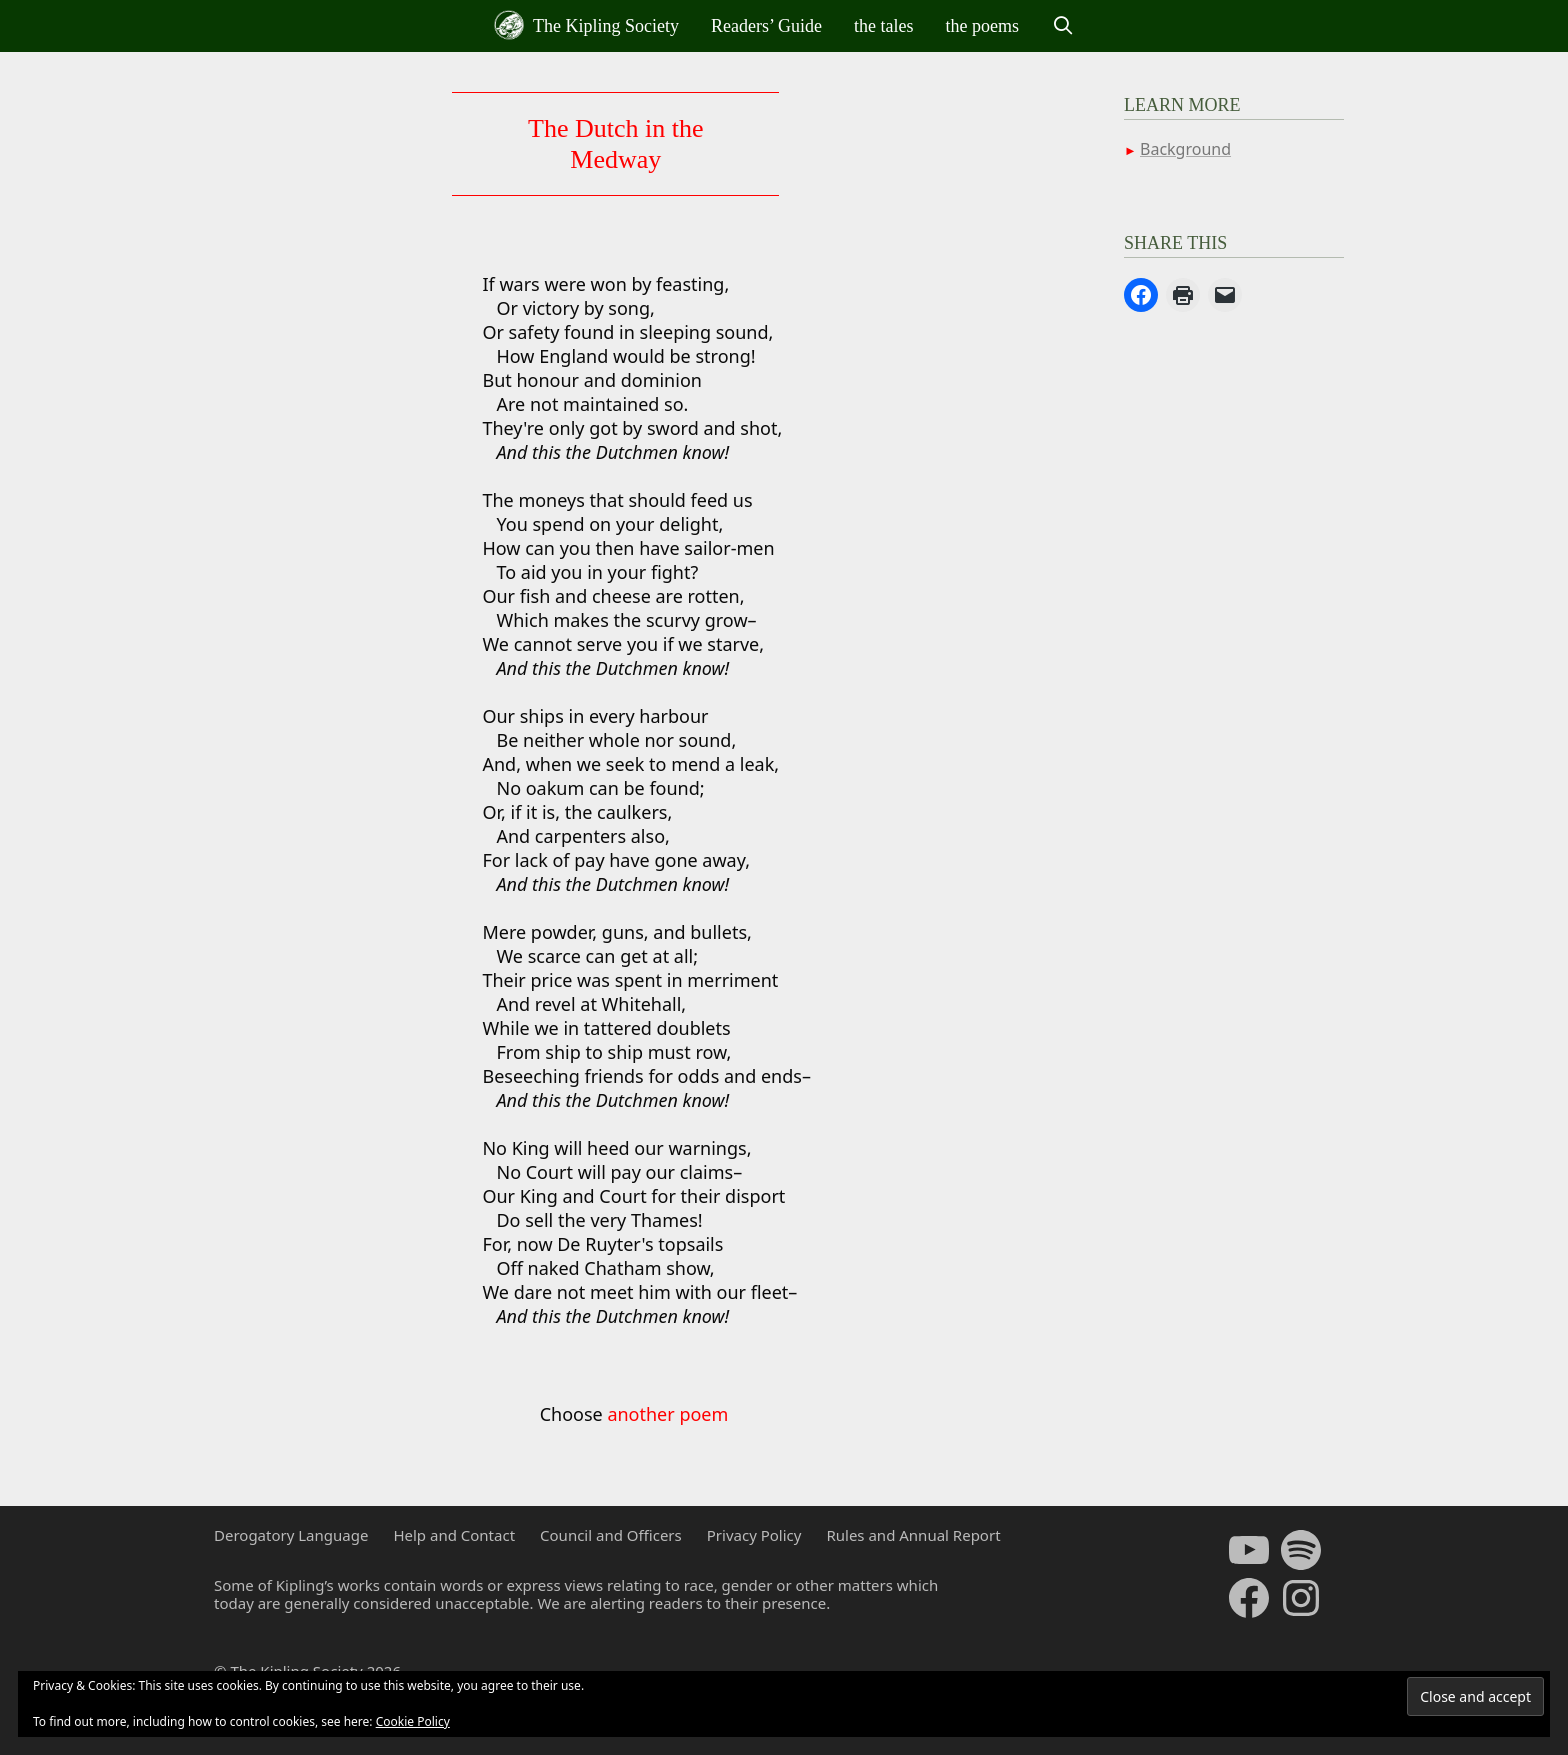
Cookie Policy (413, 1721)
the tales (883, 26)
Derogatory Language (291, 1535)
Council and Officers (611, 1535)
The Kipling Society (586, 25)
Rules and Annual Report (913, 1535)
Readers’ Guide (766, 26)
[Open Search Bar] (1062, 26)
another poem (667, 1414)
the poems (983, 26)
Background (1185, 149)
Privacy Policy (754, 1535)
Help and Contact (454, 1535)
